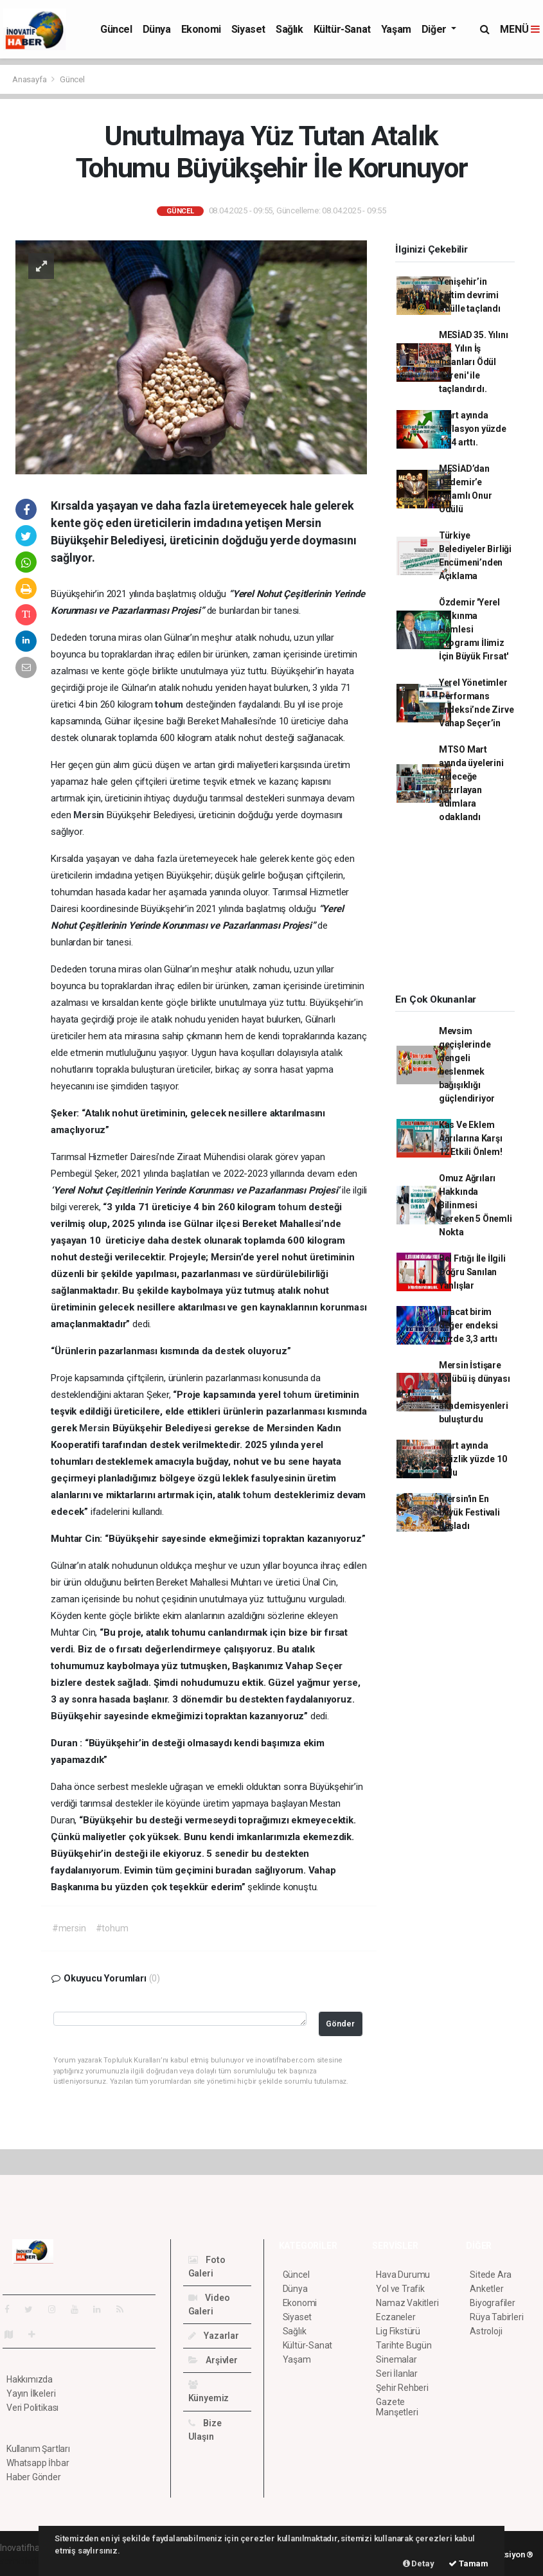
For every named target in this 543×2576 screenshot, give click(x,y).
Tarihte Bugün (404, 2345)
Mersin (90, 815)
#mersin (69, 1928)
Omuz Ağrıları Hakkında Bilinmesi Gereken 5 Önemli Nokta (475, 1205)
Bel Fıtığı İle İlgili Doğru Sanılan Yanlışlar (472, 1272)
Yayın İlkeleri (30, 2393)
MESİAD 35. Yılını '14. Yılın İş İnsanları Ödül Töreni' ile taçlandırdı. (473, 362)
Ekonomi (201, 29)
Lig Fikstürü (398, 2331)
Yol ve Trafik (400, 2289)
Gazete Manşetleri (397, 2407)
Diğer (435, 29)
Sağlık (289, 29)
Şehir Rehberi (402, 2388)
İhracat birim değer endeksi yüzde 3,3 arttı (469, 1325)
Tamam (468, 2563)
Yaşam (396, 29)
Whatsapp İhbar (37, 2463)
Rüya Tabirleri (496, 2317)
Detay (418, 2563)
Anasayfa (30, 79)
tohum (170, 704)
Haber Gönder (33, 2477)
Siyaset (248, 29)
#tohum (112, 1928)
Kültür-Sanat (342, 29)
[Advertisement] (462, 912)
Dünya (157, 29)
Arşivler (213, 2360)
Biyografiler (492, 2303)
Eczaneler (395, 2317)
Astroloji (486, 2331)
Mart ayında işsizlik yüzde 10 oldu (473, 1459)
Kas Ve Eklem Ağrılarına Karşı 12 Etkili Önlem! (471, 1138)
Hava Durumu (403, 2274)
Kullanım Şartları (38, 2449)
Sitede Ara (491, 2274)
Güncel (116, 29)
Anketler (486, 2289)
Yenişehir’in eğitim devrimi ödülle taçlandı (470, 295)
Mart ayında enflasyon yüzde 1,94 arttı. (472, 428)
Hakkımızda (29, 2379)
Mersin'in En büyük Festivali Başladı (469, 1512)
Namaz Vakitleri (407, 2303)
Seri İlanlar (397, 2373)
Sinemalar (396, 2359)
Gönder (340, 2023)
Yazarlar (213, 2335)
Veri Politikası (32, 2407)
